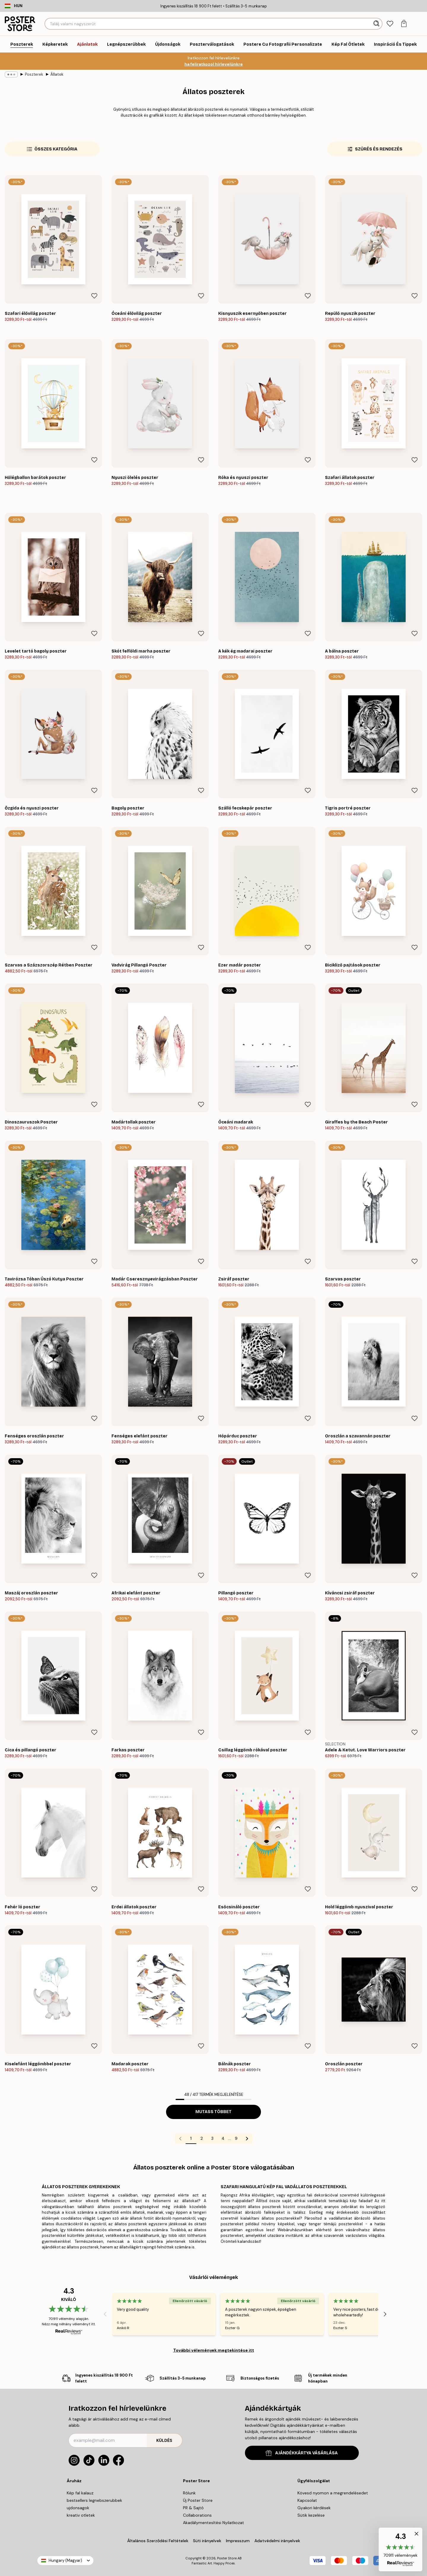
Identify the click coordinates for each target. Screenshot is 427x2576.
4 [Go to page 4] (223, 2138)
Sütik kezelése (311, 2515)
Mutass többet (213, 2111)
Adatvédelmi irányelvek (277, 2540)
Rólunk (189, 2493)
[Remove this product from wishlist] (94, 296)
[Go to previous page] (180, 2138)
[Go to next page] (247, 2138)
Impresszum (238, 2540)
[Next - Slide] (385, 2314)
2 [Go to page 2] (201, 2138)
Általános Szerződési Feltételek (157, 2540)
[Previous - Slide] (105, 2314)
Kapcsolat (307, 2500)
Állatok (56, 74)
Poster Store (227, 2558)
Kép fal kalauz (80, 2493)
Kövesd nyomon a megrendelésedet (332, 2493)
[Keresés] (377, 24)
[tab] (390, 24)
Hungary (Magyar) (65, 2560)
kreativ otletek (81, 2515)
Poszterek (34, 74)
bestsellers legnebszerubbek (94, 2500)
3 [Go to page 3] (212, 2138)
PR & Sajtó (193, 2507)
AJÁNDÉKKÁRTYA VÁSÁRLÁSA (302, 2453)
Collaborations (197, 2515)
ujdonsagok (78, 2507)
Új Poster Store (198, 2500)
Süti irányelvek (207, 2540)
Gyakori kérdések (314, 2507)
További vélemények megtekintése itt (213, 2350)
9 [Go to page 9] (236, 2138)
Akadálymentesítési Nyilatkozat (213, 2522)
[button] (400, 2549)
